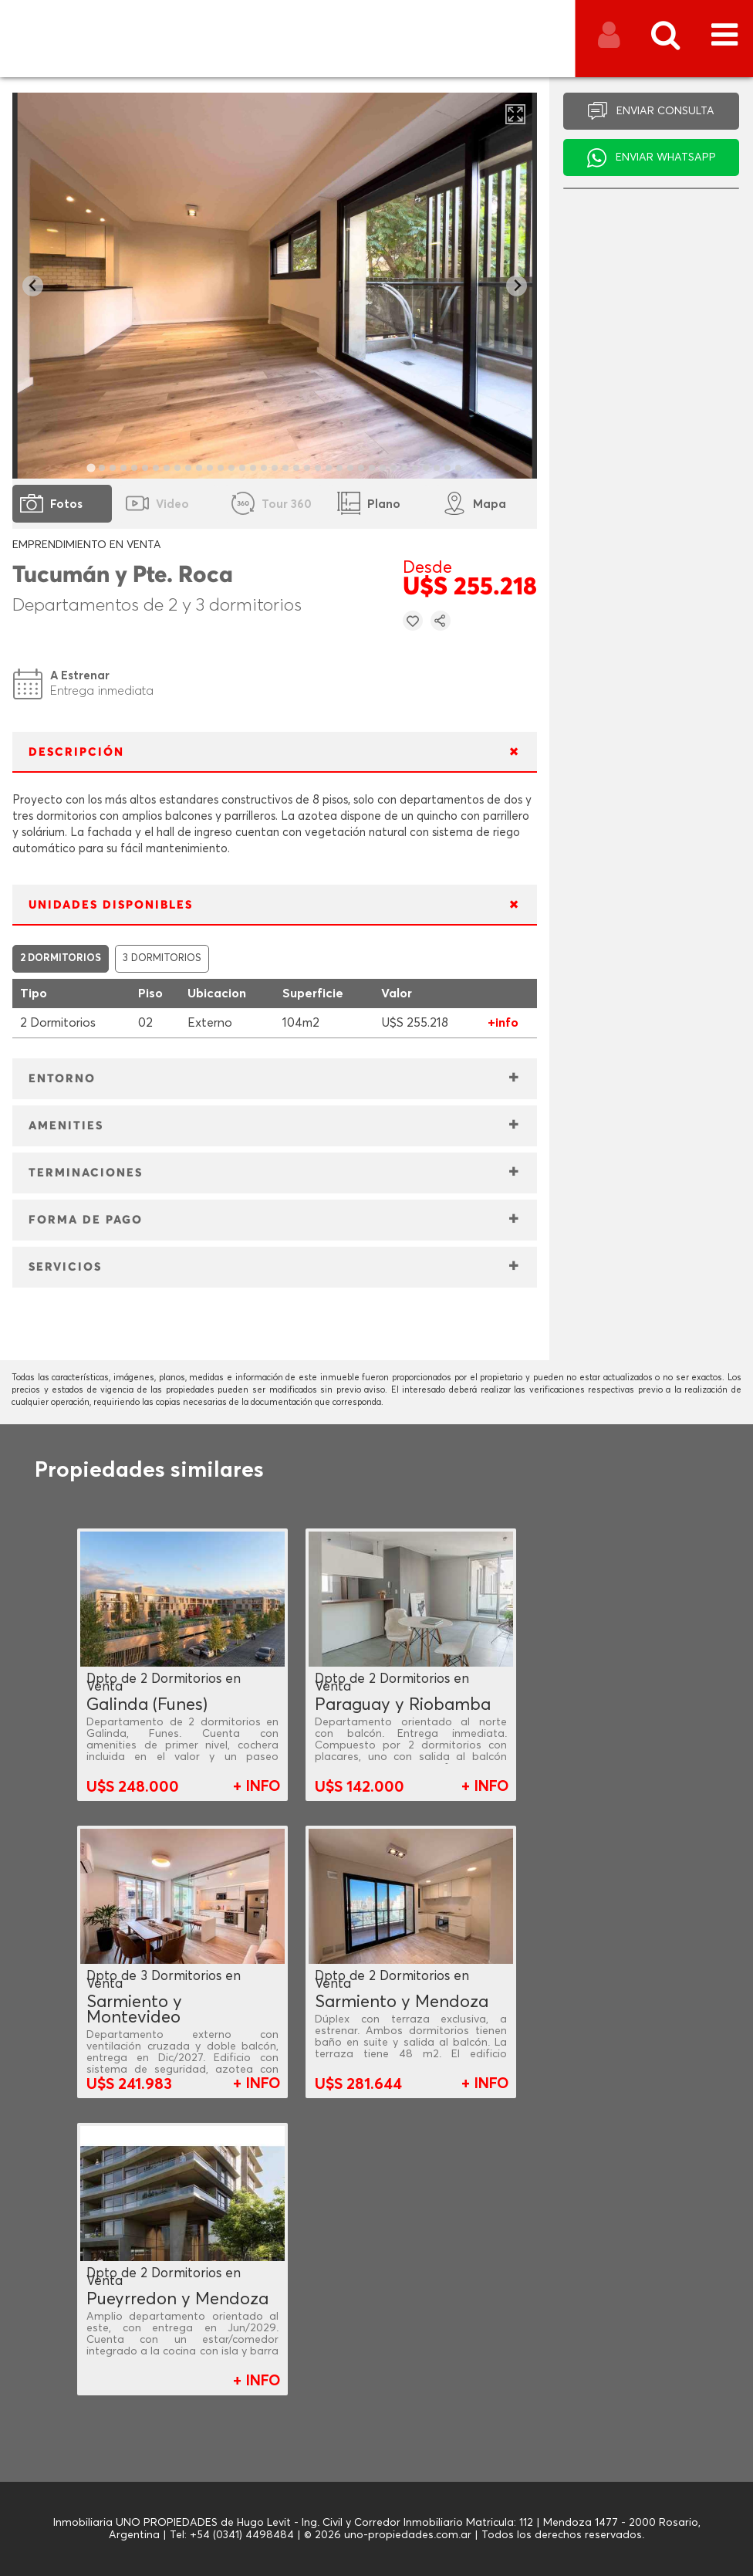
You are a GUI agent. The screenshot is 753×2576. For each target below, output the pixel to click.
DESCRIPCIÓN (76, 752)
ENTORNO (62, 1079)
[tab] (91, 467)
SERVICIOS (65, 1267)
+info (503, 1023)
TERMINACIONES (86, 1173)
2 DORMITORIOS (60, 958)
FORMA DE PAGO (86, 1220)
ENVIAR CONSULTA (665, 111)
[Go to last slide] (32, 286)
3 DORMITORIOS (162, 958)
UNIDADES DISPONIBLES (111, 905)
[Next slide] (516, 286)
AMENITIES (66, 1126)
